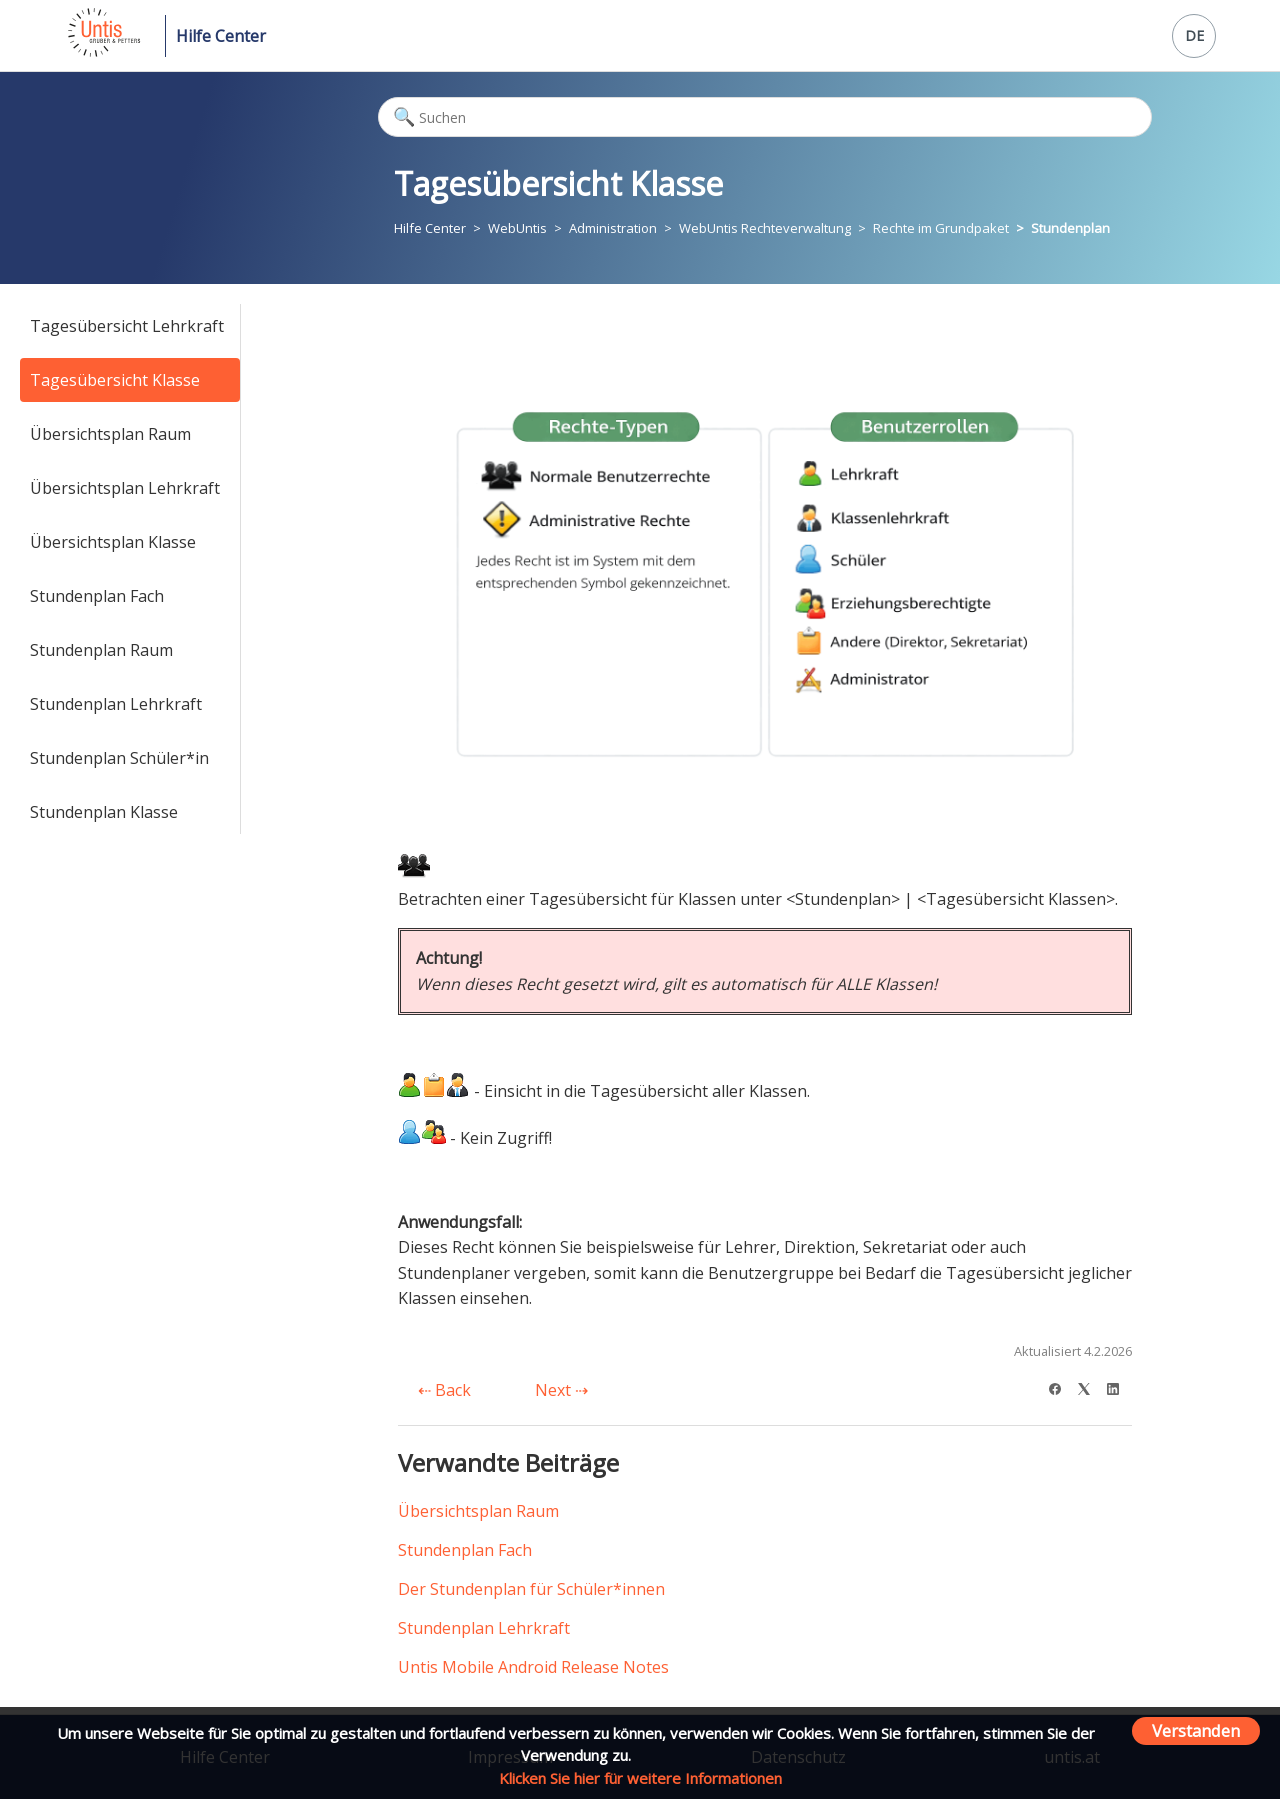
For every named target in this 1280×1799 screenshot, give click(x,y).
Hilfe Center (221, 36)
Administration (613, 228)
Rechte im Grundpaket (941, 228)
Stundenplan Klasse (104, 812)
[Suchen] (765, 117)
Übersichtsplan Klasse (113, 542)
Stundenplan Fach (97, 596)
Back (444, 1390)
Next (561, 1390)
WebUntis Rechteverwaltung (765, 228)
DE (1194, 35)
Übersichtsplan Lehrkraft (125, 488)
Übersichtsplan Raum (110, 434)
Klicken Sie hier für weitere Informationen (640, 1778)
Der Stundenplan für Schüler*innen (531, 1589)
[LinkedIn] (1119, 1386)
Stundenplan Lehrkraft (116, 704)
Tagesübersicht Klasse (115, 380)
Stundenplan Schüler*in (119, 758)
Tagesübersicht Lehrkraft (127, 326)
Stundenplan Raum (101, 650)
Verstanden (1196, 1730)
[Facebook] (1061, 1386)
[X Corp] (1090, 1386)
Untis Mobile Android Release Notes (533, 1667)
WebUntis (517, 228)
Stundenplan (1070, 228)
